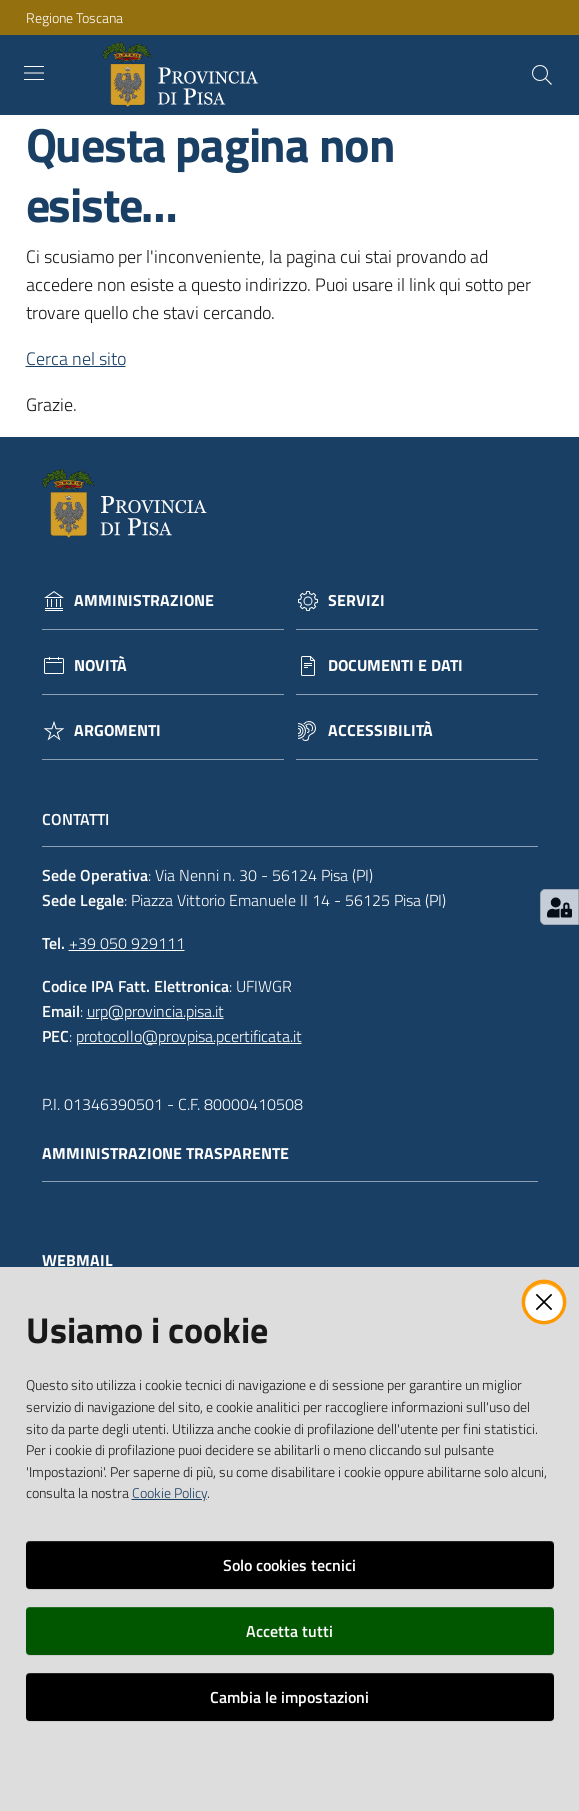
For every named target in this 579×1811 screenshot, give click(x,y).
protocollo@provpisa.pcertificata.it (189, 1036)
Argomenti (117, 730)
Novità (100, 665)
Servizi (356, 600)
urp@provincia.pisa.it (155, 1011)
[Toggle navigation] (34, 73)
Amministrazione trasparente (175, 1153)
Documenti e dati (395, 665)
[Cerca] (542, 75)
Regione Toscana (74, 17)
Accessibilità (380, 730)
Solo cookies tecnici (289, 1565)
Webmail (87, 1260)
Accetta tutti (289, 1631)
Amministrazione (144, 600)
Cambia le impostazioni (289, 1697)
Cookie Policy (169, 1493)
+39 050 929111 (127, 943)
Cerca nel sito (76, 358)
